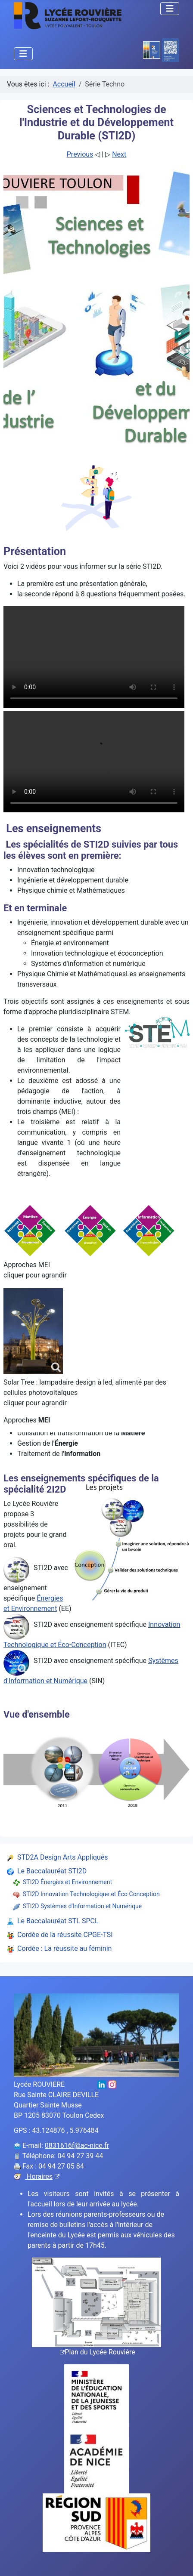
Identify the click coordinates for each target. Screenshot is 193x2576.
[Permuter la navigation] (169, 8)
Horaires (42, 2176)
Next (119, 154)
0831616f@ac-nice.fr (77, 2145)
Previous (80, 154)
